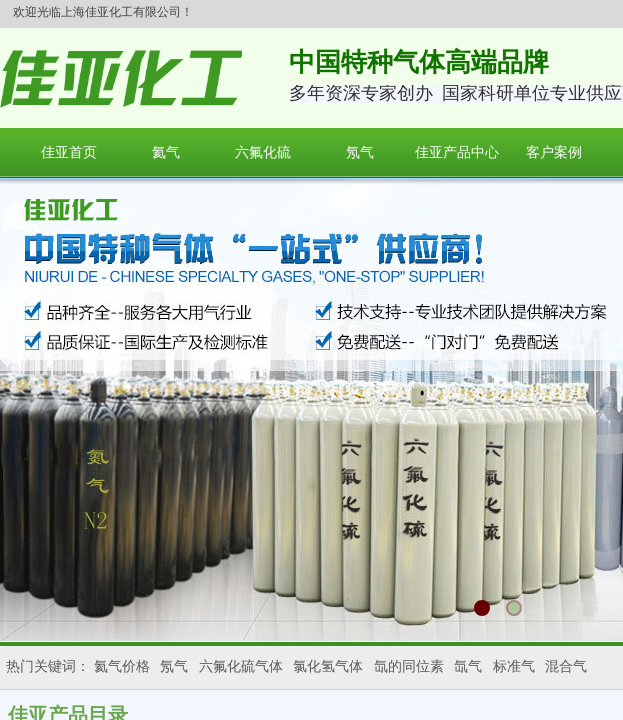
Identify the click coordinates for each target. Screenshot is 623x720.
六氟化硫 (263, 152)
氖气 (360, 152)
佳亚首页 (69, 152)
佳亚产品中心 (457, 152)
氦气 (166, 152)
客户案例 (554, 152)
